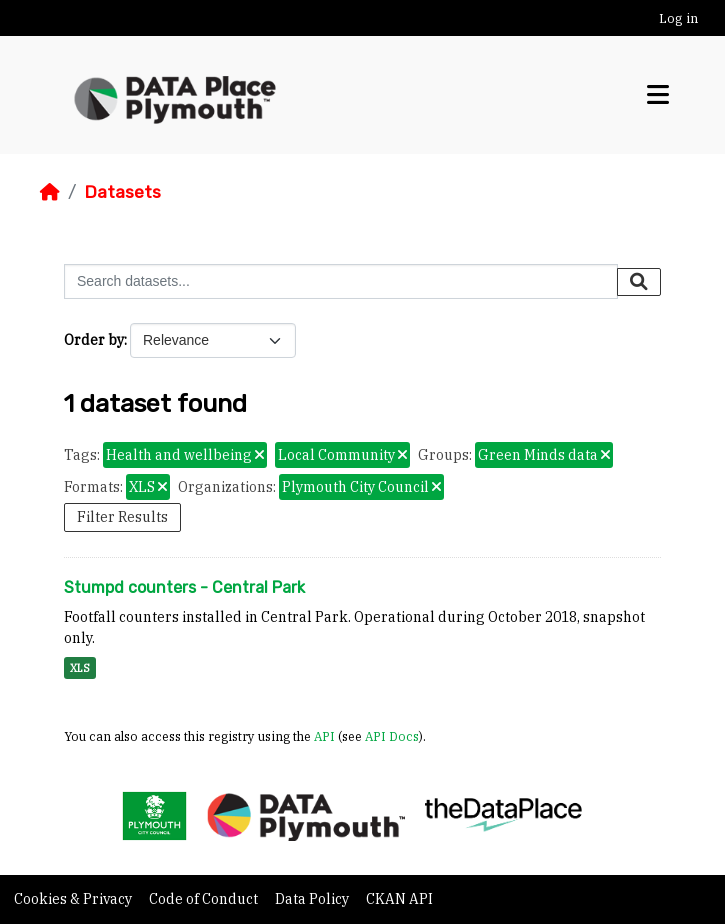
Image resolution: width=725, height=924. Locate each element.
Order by (94, 340)
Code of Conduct (205, 899)
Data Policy (313, 899)
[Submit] (639, 282)
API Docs (392, 736)
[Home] (50, 192)
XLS (80, 668)
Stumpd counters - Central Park (184, 587)
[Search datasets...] (341, 281)
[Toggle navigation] (658, 95)
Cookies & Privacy (74, 899)
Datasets (122, 192)
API (324, 736)
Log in (678, 18)
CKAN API (399, 899)
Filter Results (122, 517)
